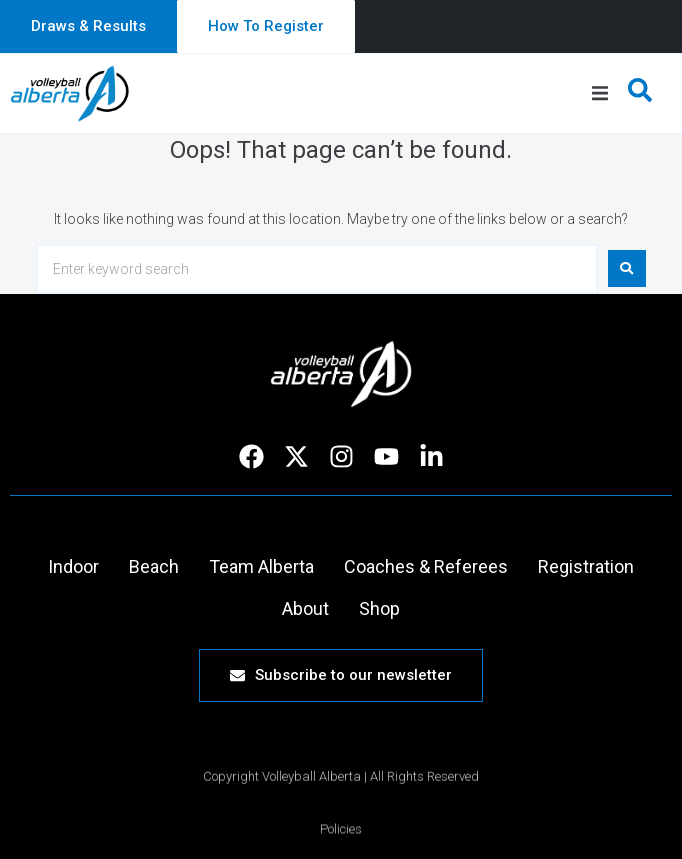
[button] (600, 94)
